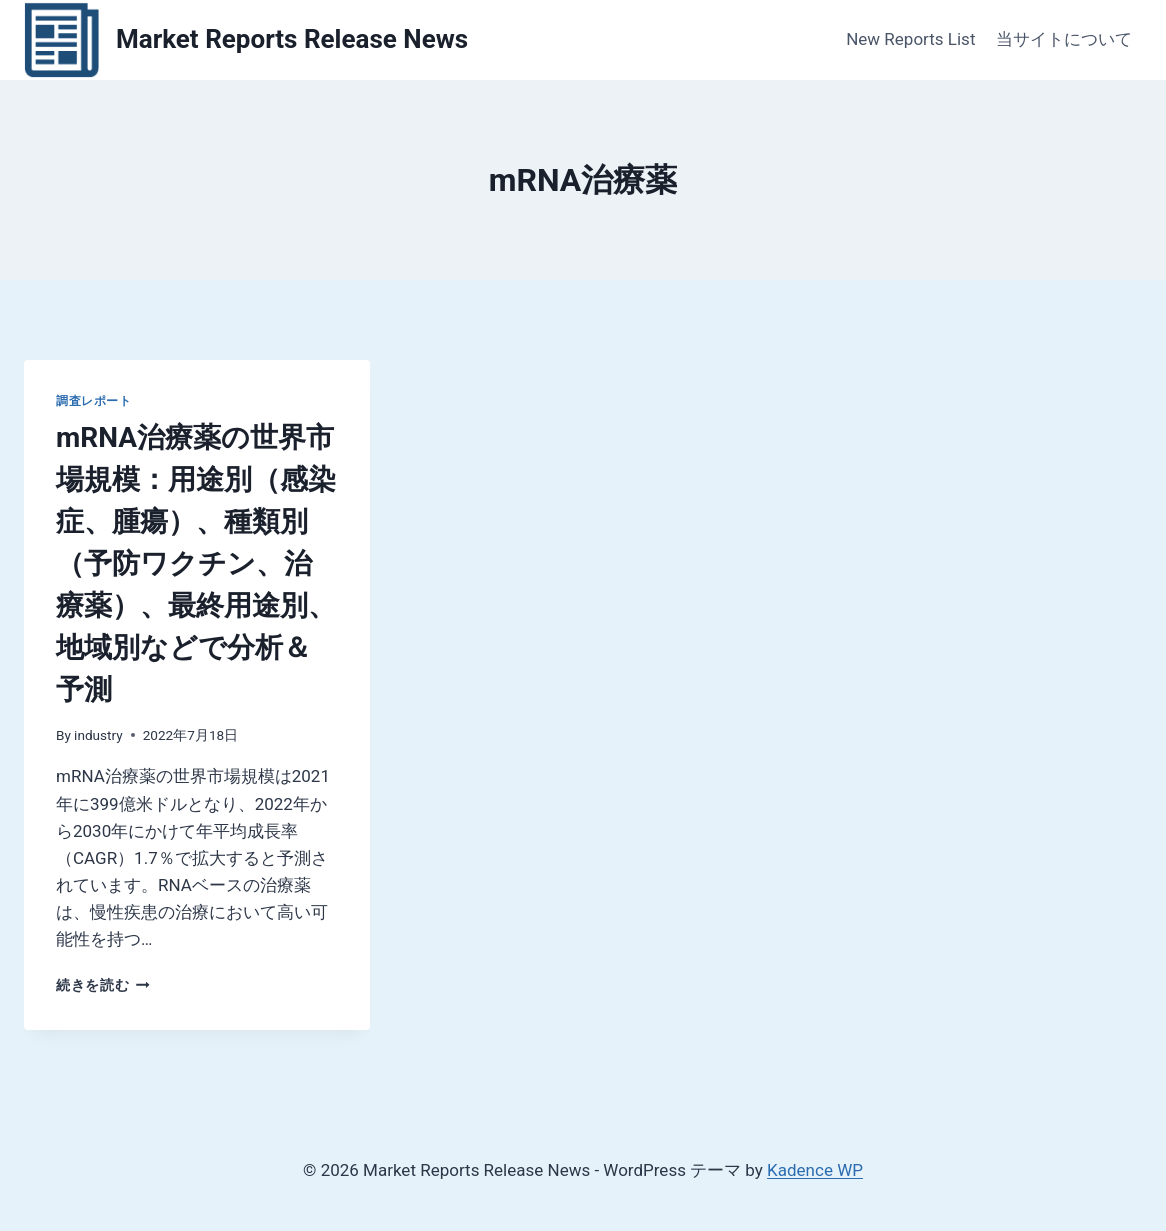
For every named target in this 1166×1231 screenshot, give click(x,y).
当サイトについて (1064, 39)
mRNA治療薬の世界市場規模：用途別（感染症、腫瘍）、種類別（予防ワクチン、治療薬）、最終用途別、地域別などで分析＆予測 (196, 563)
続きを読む (103, 985)
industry (98, 735)
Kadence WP (815, 1170)
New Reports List (910, 39)
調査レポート (94, 401)
